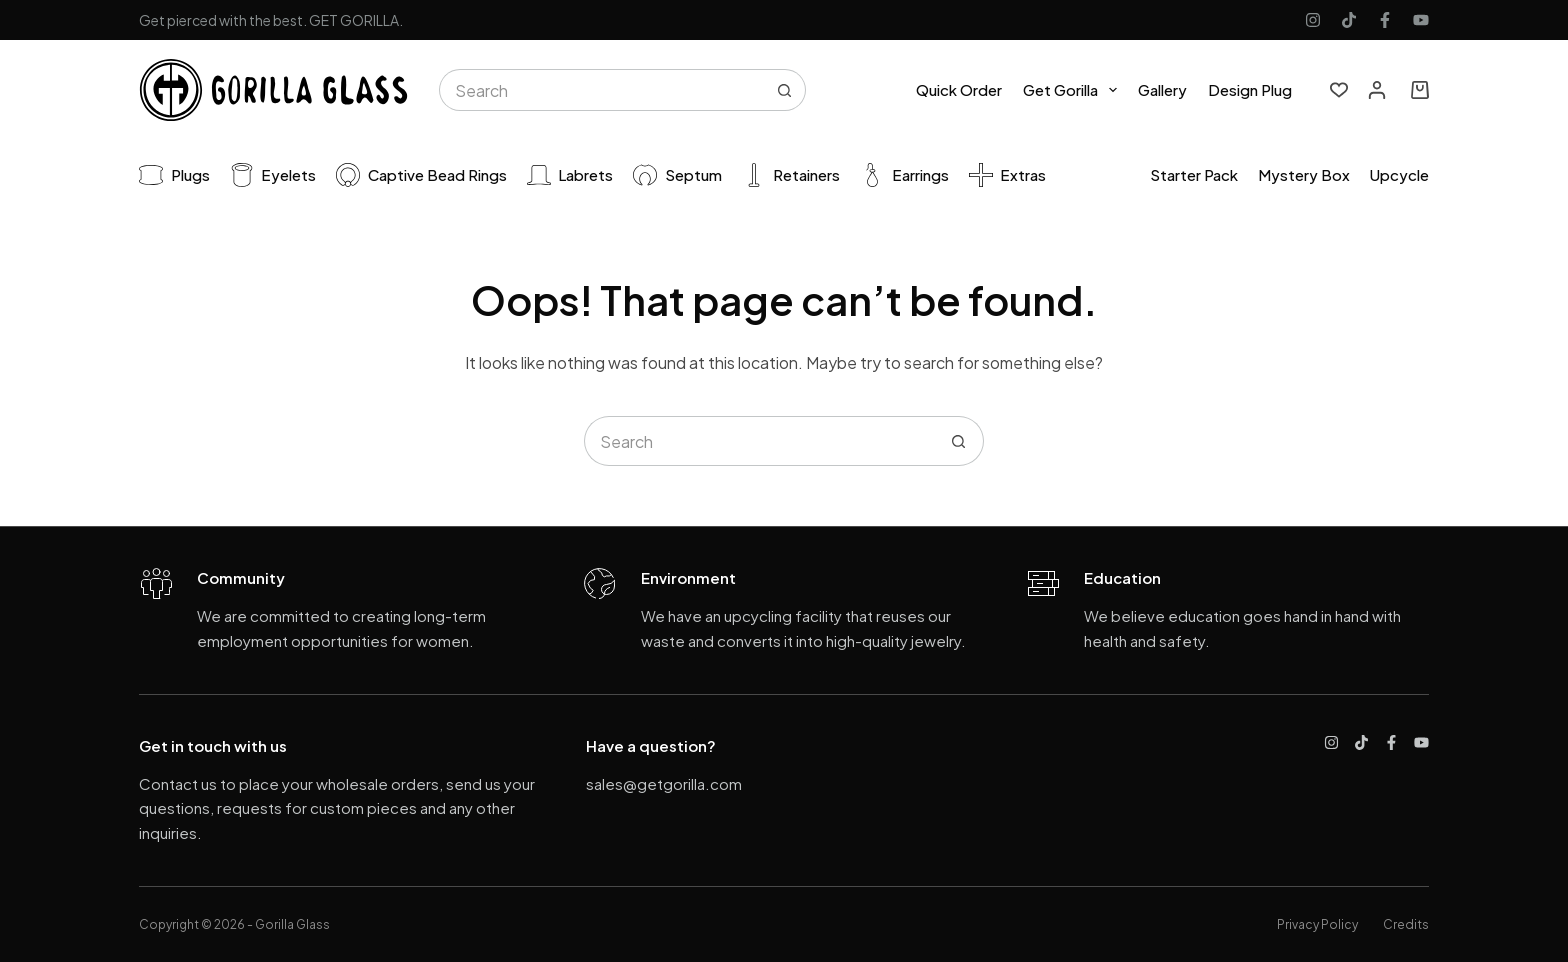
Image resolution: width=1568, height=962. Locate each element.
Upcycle (1399, 174)
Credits (1406, 924)
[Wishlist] (1339, 90)
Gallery (1162, 89)
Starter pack (1194, 174)
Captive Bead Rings (421, 175)
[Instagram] (1313, 20)
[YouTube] (1421, 20)
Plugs (174, 175)
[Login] (1377, 90)
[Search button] (785, 90)
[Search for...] (601, 90)
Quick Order (959, 89)
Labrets (570, 175)
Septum (677, 175)
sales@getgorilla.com (664, 783)
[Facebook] (1385, 20)
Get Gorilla (1074, 90)
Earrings (904, 175)
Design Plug (1250, 89)
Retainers (791, 175)
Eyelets (273, 175)
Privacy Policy (1317, 924)
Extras (1008, 175)
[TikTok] (1349, 20)
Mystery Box (1304, 174)
